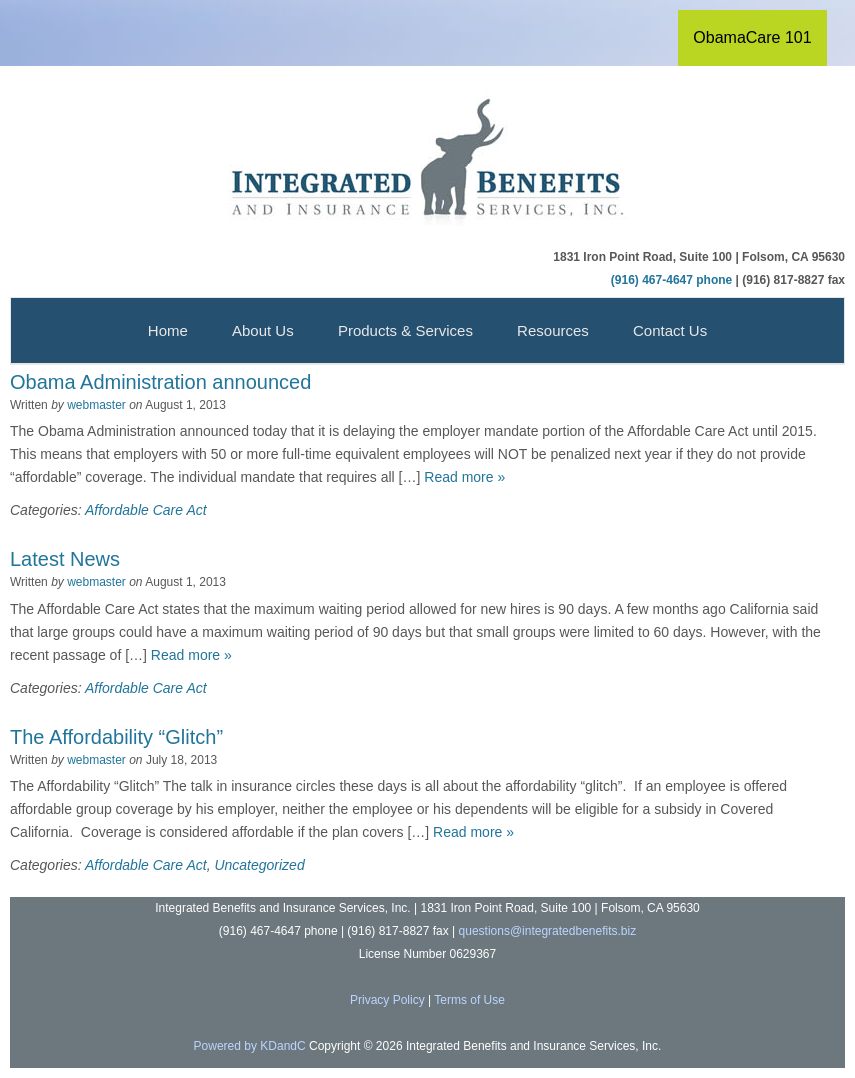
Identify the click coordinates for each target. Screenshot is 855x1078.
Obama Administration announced (160, 382)
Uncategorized (259, 865)
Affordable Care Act (146, 510)
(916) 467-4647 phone (671, 280)
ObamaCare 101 (752, 37)
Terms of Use (469, 1000)
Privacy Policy (387, 1000)
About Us (263, 330)
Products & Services (405, 330)
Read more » (464, 477)
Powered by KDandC (250, 1046)
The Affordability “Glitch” (116, 737)
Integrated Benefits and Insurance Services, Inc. (428, 161)
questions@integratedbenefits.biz (548, 931)
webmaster (96, 405)
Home (168, 330)
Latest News (65, 559)
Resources (553, 330)
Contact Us (670, 330)
